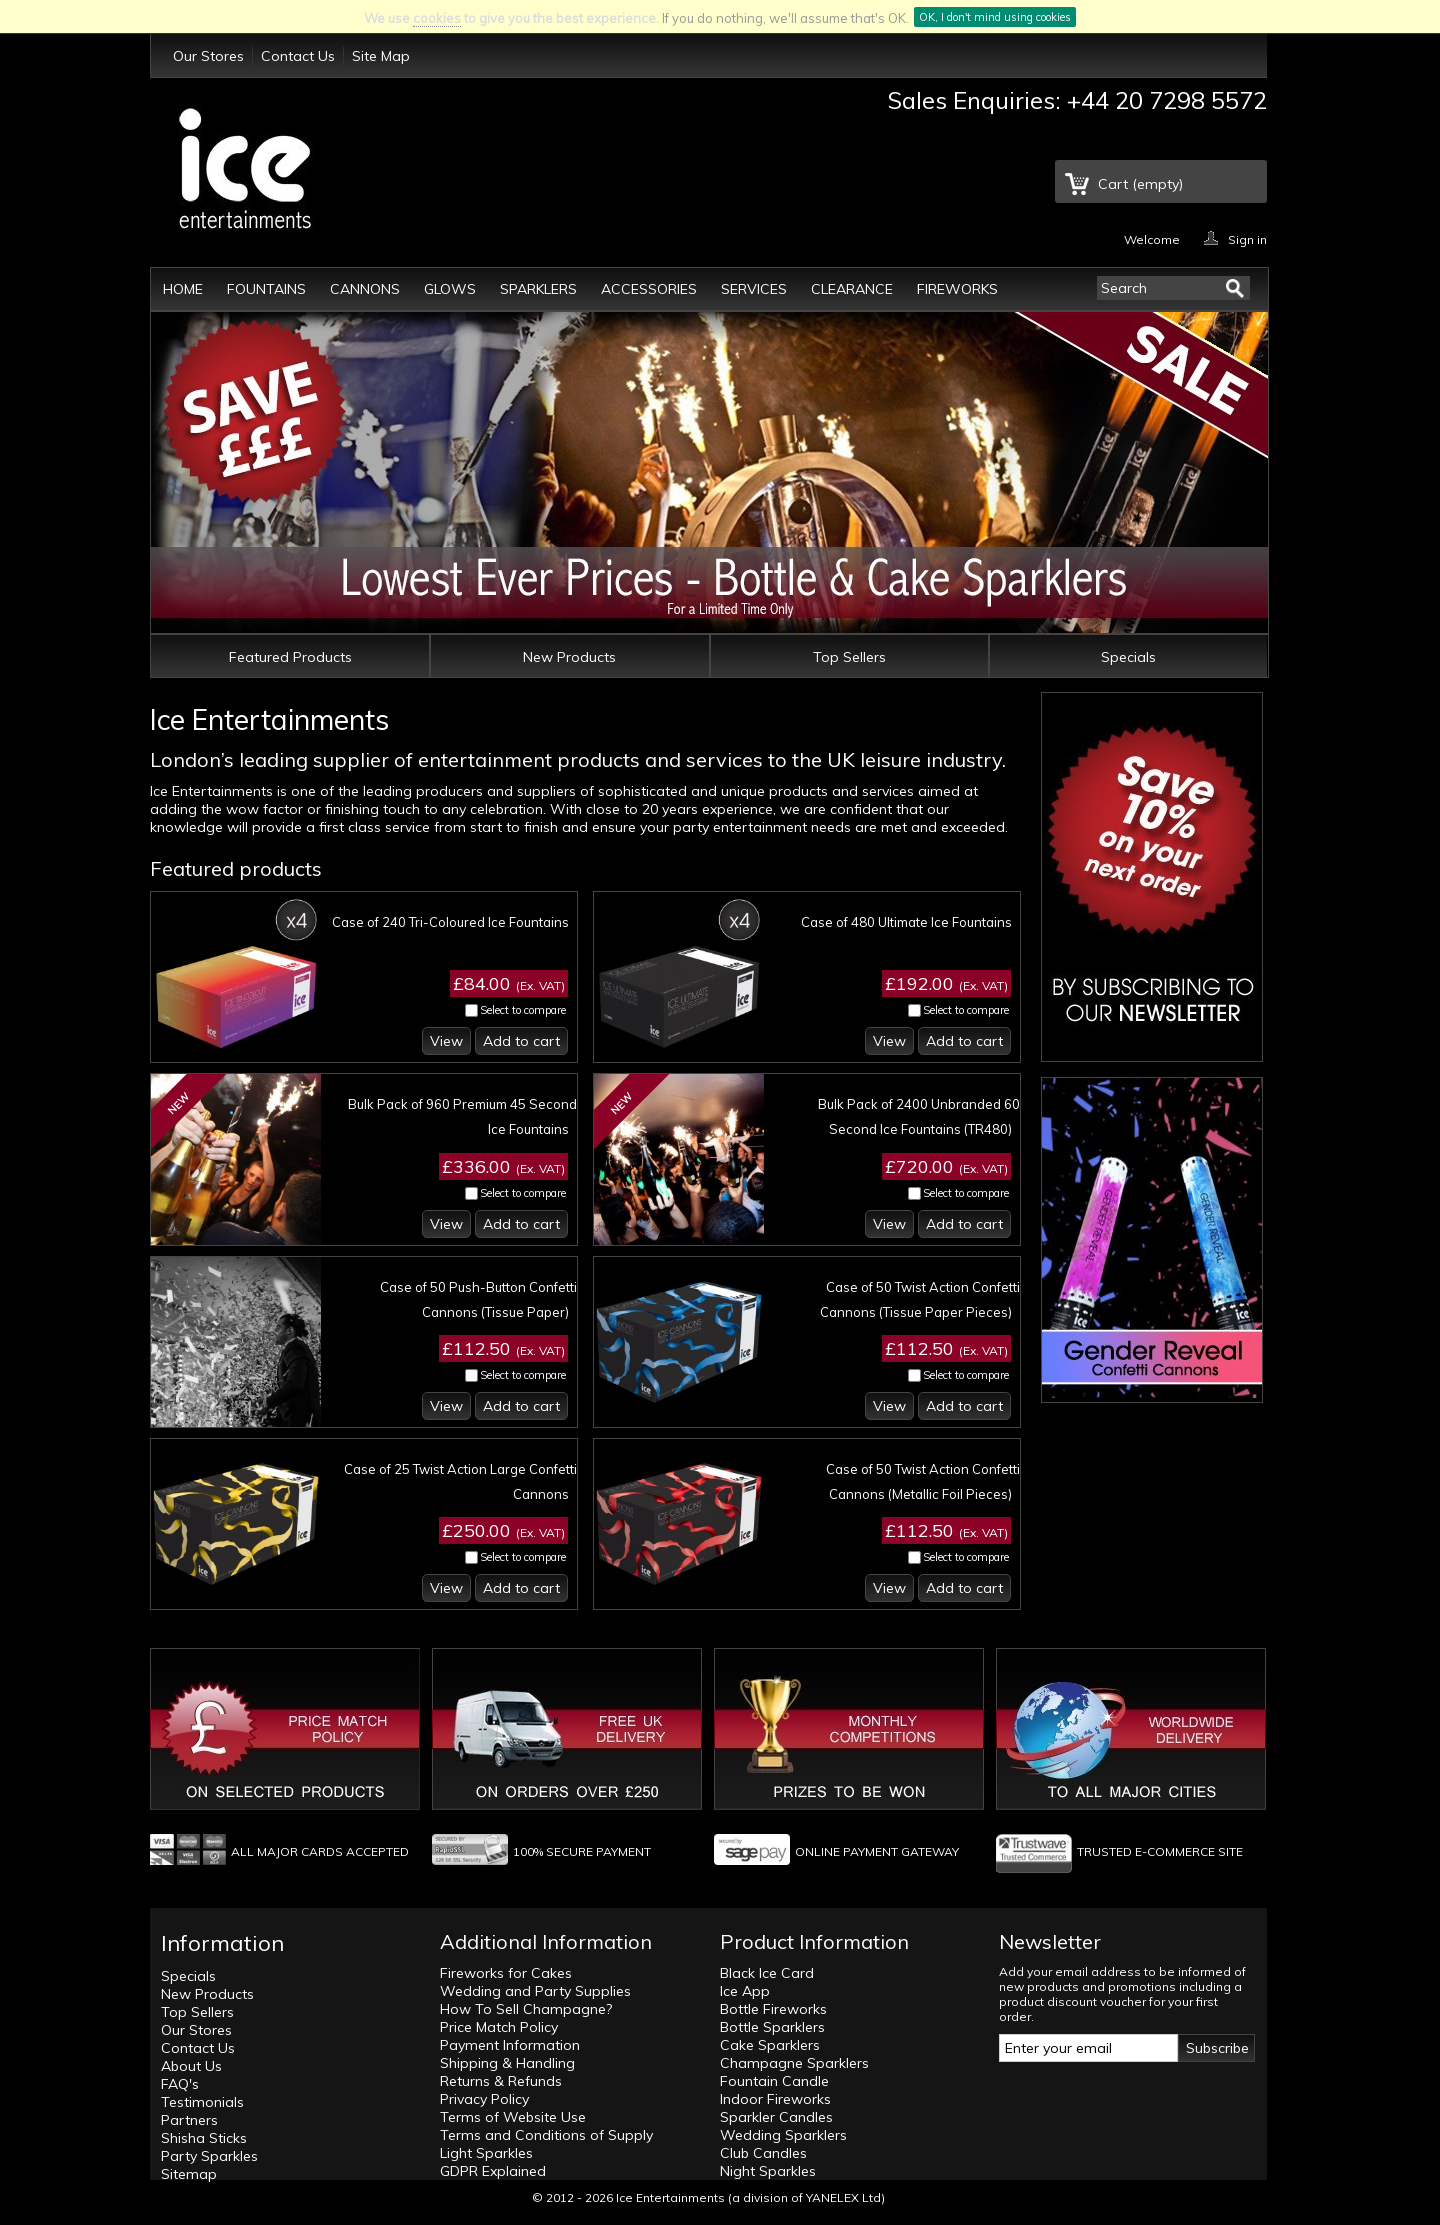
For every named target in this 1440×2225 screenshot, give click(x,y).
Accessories (649, 289)
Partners (189, 2120)
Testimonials (202, 2102)
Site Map (381, 56)
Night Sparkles (768, 2171)
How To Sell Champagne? (526, 2009)
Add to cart (521, 1041)
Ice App (745, 1991)
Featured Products (290, 657)
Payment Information (510, 2045)
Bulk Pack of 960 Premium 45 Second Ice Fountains (462, 1116)
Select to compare (523, 1010)
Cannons (365, 289)
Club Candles (763, 2153)
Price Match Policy (499, 2027)
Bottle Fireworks (773, 2009)
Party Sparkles (209, 2156)
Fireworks (957, 289)
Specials (1128, 657)
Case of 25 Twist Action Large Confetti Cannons (460, 1481)
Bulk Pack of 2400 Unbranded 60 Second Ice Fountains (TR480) (919, 1116)
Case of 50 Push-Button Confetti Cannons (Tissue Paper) (478, 1299)
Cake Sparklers (770, 2045)
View (446, 1041)
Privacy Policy (484, 2099)
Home (183, 289)
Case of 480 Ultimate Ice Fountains (906, 922)
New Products (569, 657)
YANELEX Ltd (843, 2197)
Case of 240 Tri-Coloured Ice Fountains (450, 922)
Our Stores (208, 56)
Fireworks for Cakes (506, 1973)
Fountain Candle (774, 2081)
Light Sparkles (486, 2153)
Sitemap (189, 2174)
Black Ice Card (767, 1973)
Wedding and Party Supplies (535, 1991)
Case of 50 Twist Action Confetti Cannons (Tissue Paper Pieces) (920, 1299)
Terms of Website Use (513, 2117)
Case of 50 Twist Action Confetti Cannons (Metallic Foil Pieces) (923, 1481)
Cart (1140, 184)
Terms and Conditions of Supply (546, 2135)
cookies (437, 18)
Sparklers (538, 289)
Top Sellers (849, 657)
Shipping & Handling (507, 2063)
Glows (450, 289)
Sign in (1247, 238)
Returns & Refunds (501, 2081)
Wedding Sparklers (783, 2135)
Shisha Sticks (204, 2138)
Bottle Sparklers (772, 2027)
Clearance (852, 289)
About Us (191, 2066)
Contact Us (298, 56)
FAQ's (180, 2084)
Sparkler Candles (776, 2117)
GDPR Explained (493, 2171)
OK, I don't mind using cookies (995, 17)
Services (754, 289)
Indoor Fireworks (775, 2099)
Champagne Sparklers (794, 2063)
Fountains (266, 289)
